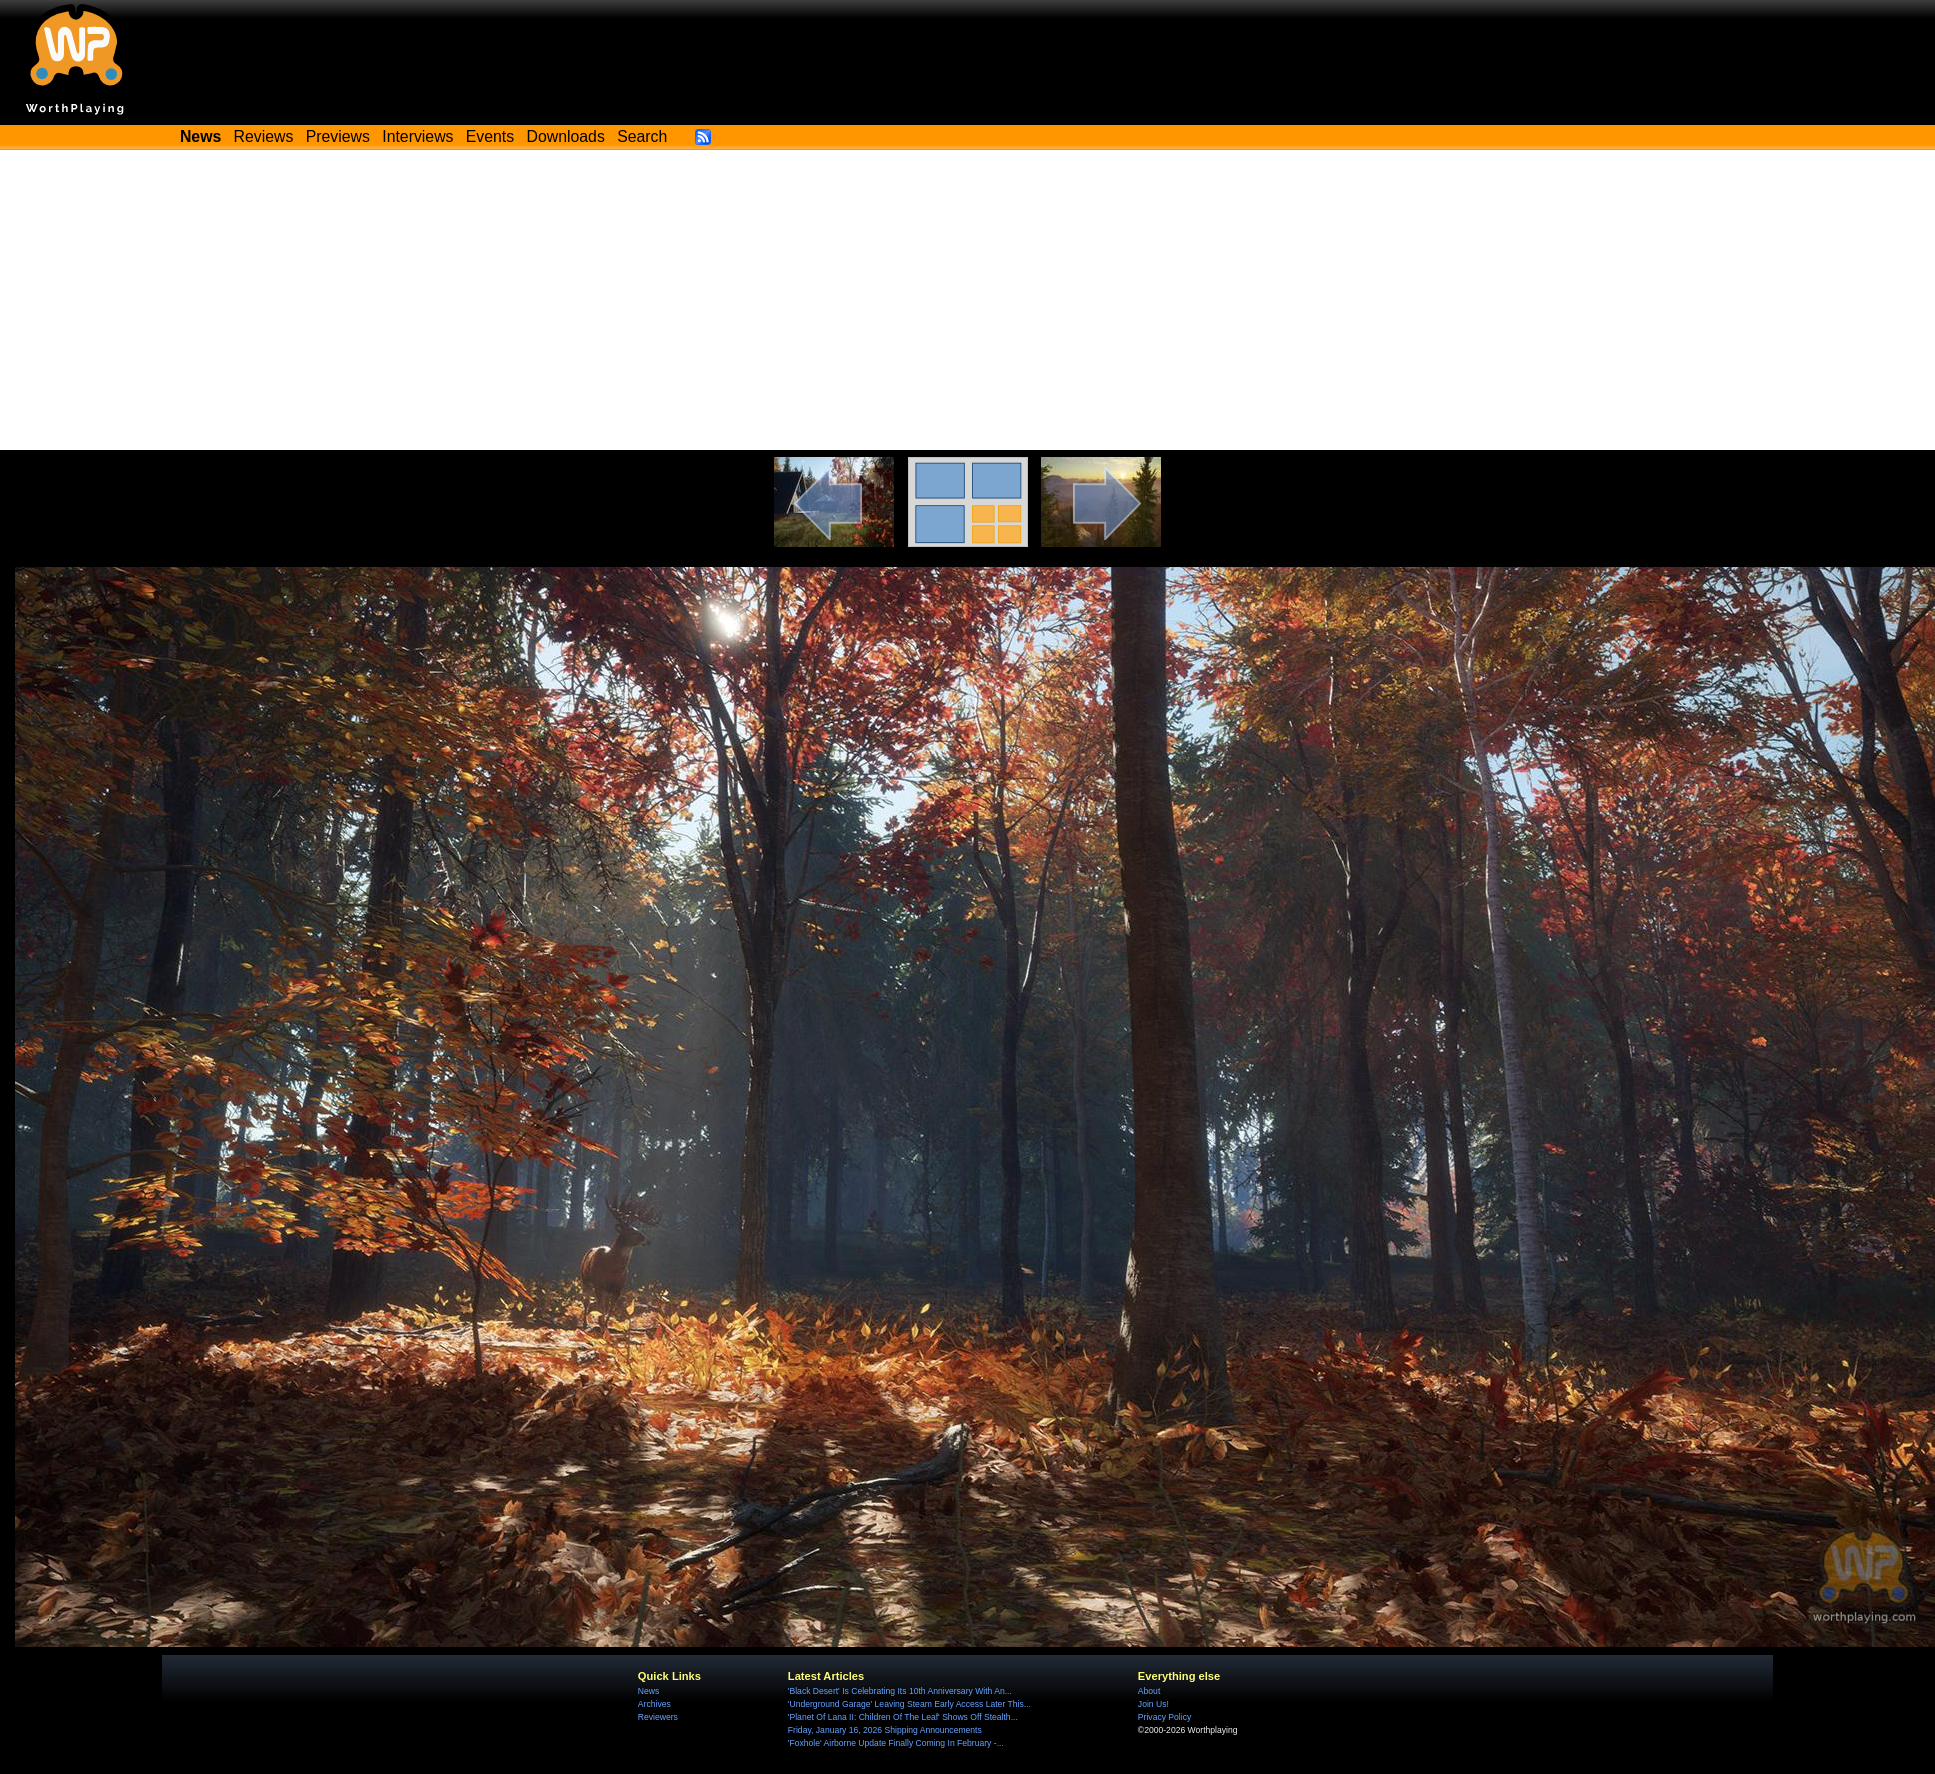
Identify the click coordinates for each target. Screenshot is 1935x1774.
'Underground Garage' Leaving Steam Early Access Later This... (909, 1704)
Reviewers (658, 1717)
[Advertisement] (968, 300)
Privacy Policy (1164, 1717)
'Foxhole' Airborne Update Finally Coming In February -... (896, 1743)
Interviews (417, 136)
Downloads (566, 136)
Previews (338, 136)
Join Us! (1153, 1704)
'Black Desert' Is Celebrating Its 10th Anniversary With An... (900, 1691)
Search (642, 136)
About (1149, 1691)
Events (490, 136)
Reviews (264, 136)
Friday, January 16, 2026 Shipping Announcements (885, 1730)
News (648, 1691)
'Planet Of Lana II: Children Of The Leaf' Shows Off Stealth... (903, 1717)
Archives (654, 1704)
